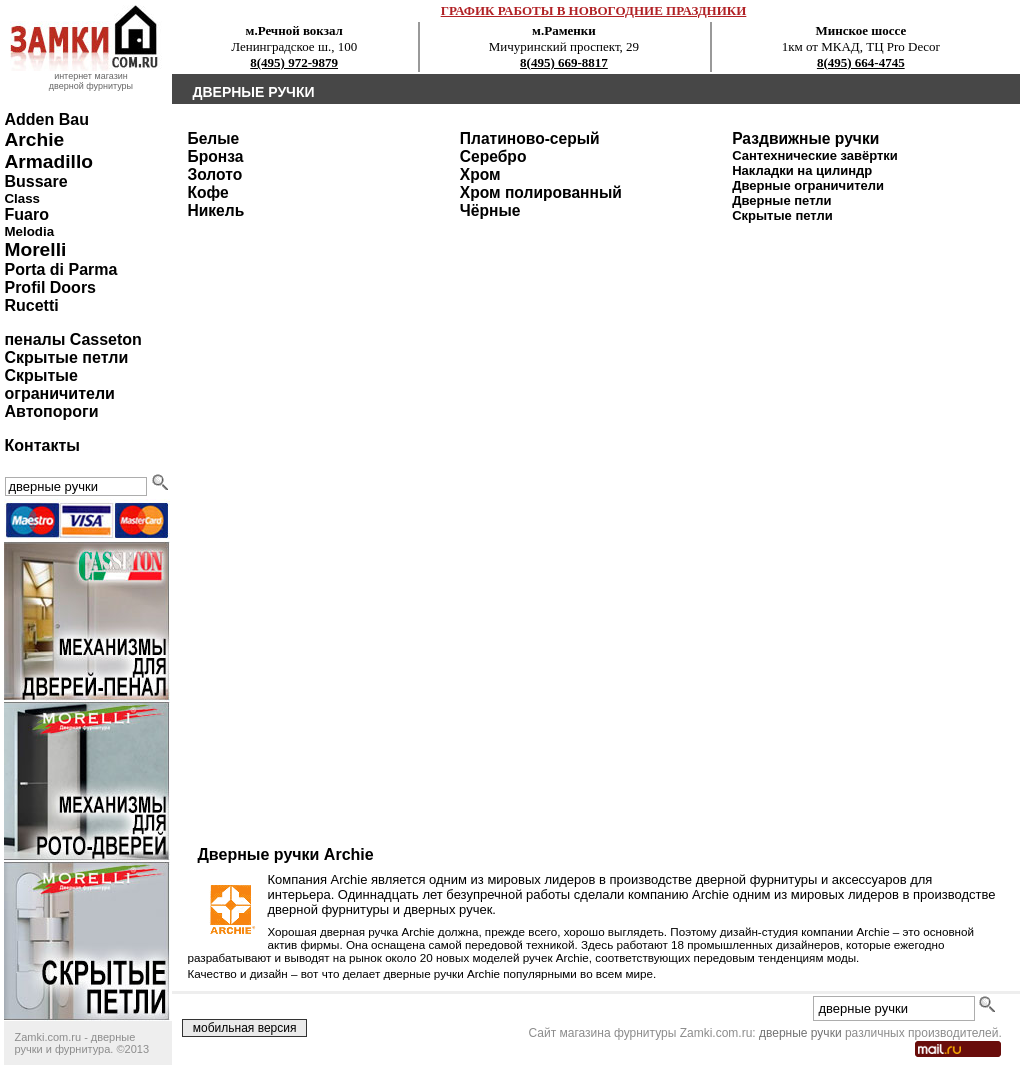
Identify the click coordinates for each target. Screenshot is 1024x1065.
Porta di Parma (60, 269)
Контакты (41, 445)
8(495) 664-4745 (861, 62)
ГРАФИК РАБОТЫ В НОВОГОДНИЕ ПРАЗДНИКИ (594, 10)
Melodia (29, 231)
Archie (34, 139)
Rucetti (31, 305)
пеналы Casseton (72, 339)
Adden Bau (46, 119)
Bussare (35, 181)
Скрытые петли (66, 357)
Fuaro (26, 214)
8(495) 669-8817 (564, 62)
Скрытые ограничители (59, 384)
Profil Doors (50, 287)
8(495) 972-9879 (294, 62)
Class (22, 198)
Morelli (35, 249)
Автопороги (51, 411)
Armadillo (48, 161)
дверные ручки (800, 1033)
